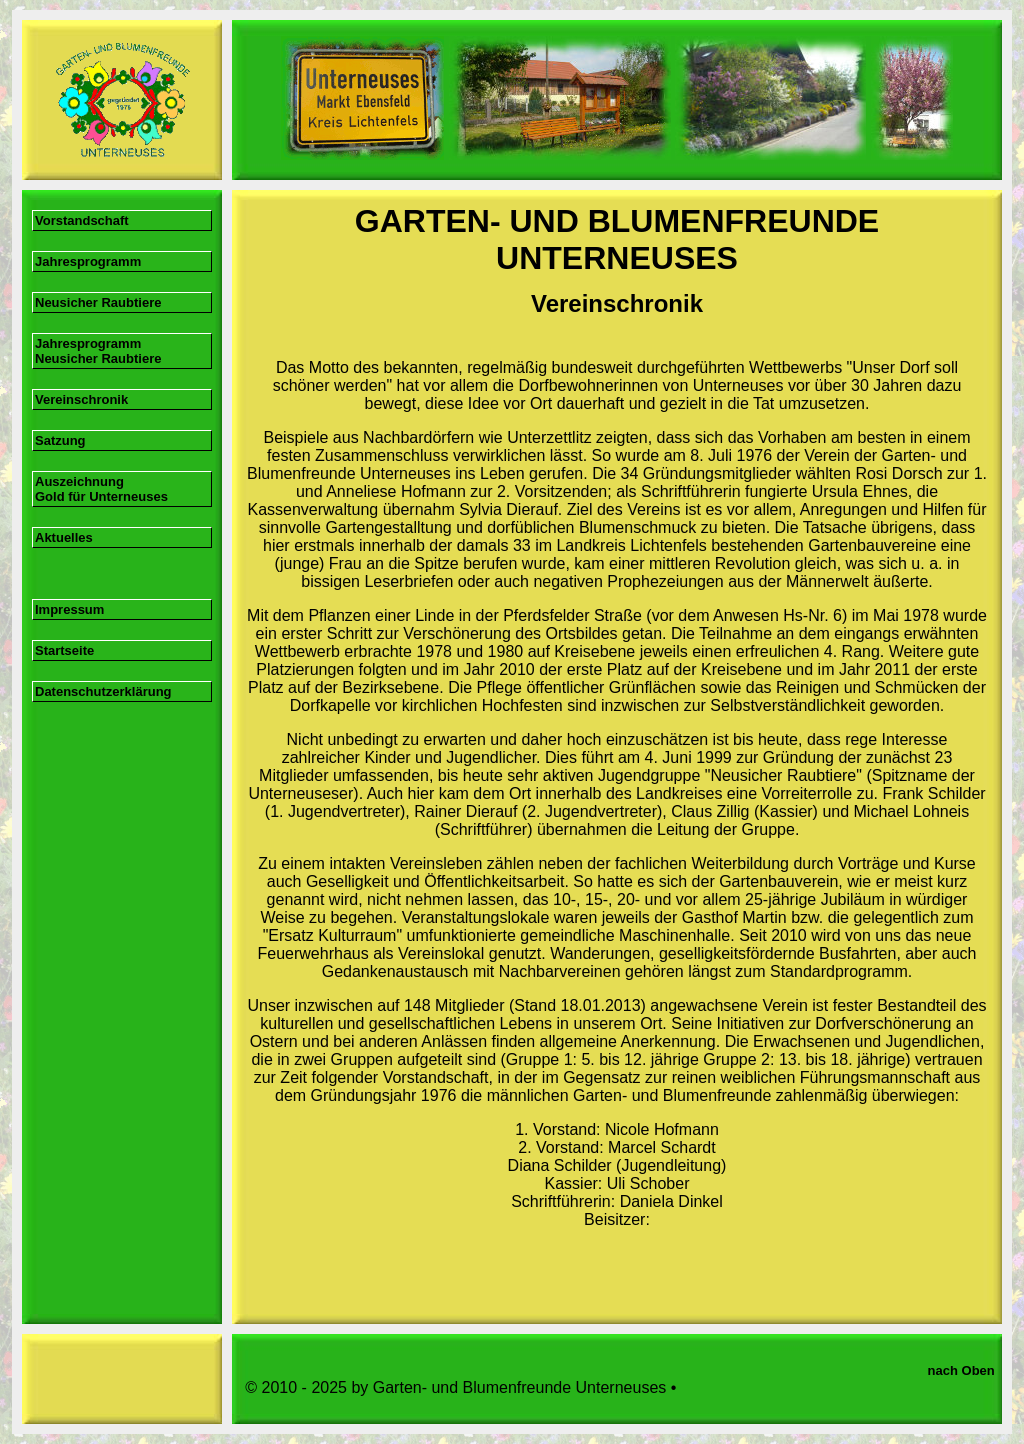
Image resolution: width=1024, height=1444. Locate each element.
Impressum (69, 609)
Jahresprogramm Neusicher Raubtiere (98, 351)
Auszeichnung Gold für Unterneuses (101, 489)
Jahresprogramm (90, 261)
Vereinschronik (81, 399)
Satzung (60, 440)
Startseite (64, 650)
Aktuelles (64, 537)
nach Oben (965, 1370)
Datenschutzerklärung (103, 691)
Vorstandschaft (82, 220)
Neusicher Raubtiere (98, 302)
